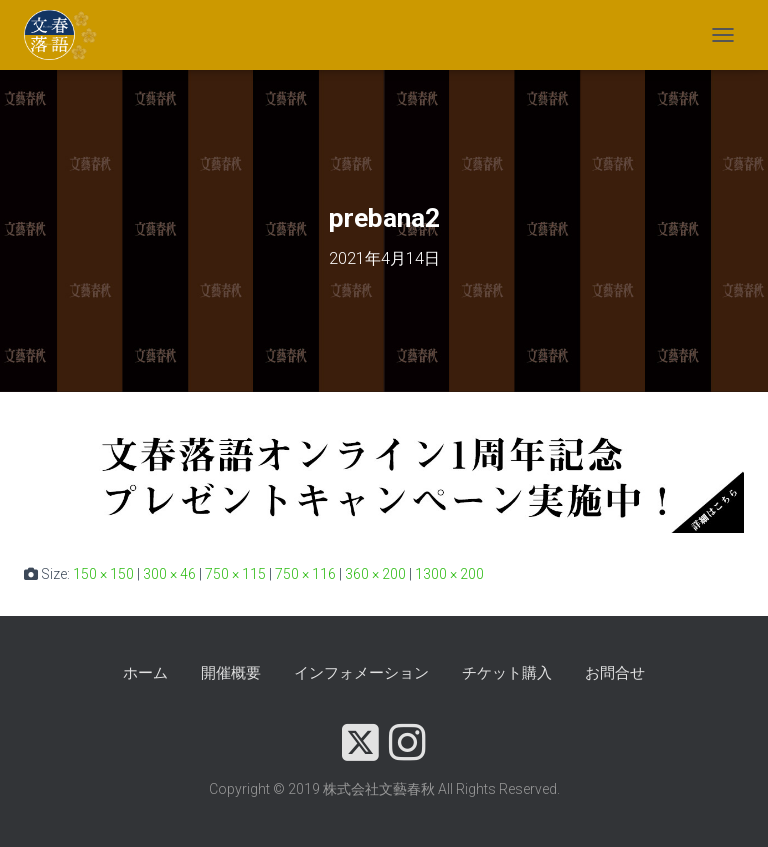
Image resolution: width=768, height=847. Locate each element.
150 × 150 (103, 574)
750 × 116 (305, 574)
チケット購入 (507, 673)
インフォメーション (361, 673)
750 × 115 (235, 574)
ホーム (145, 673)
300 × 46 (169, 574)
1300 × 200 (449, 574)
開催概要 (231, 673)
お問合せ (615, 673)
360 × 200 (375, 574)
